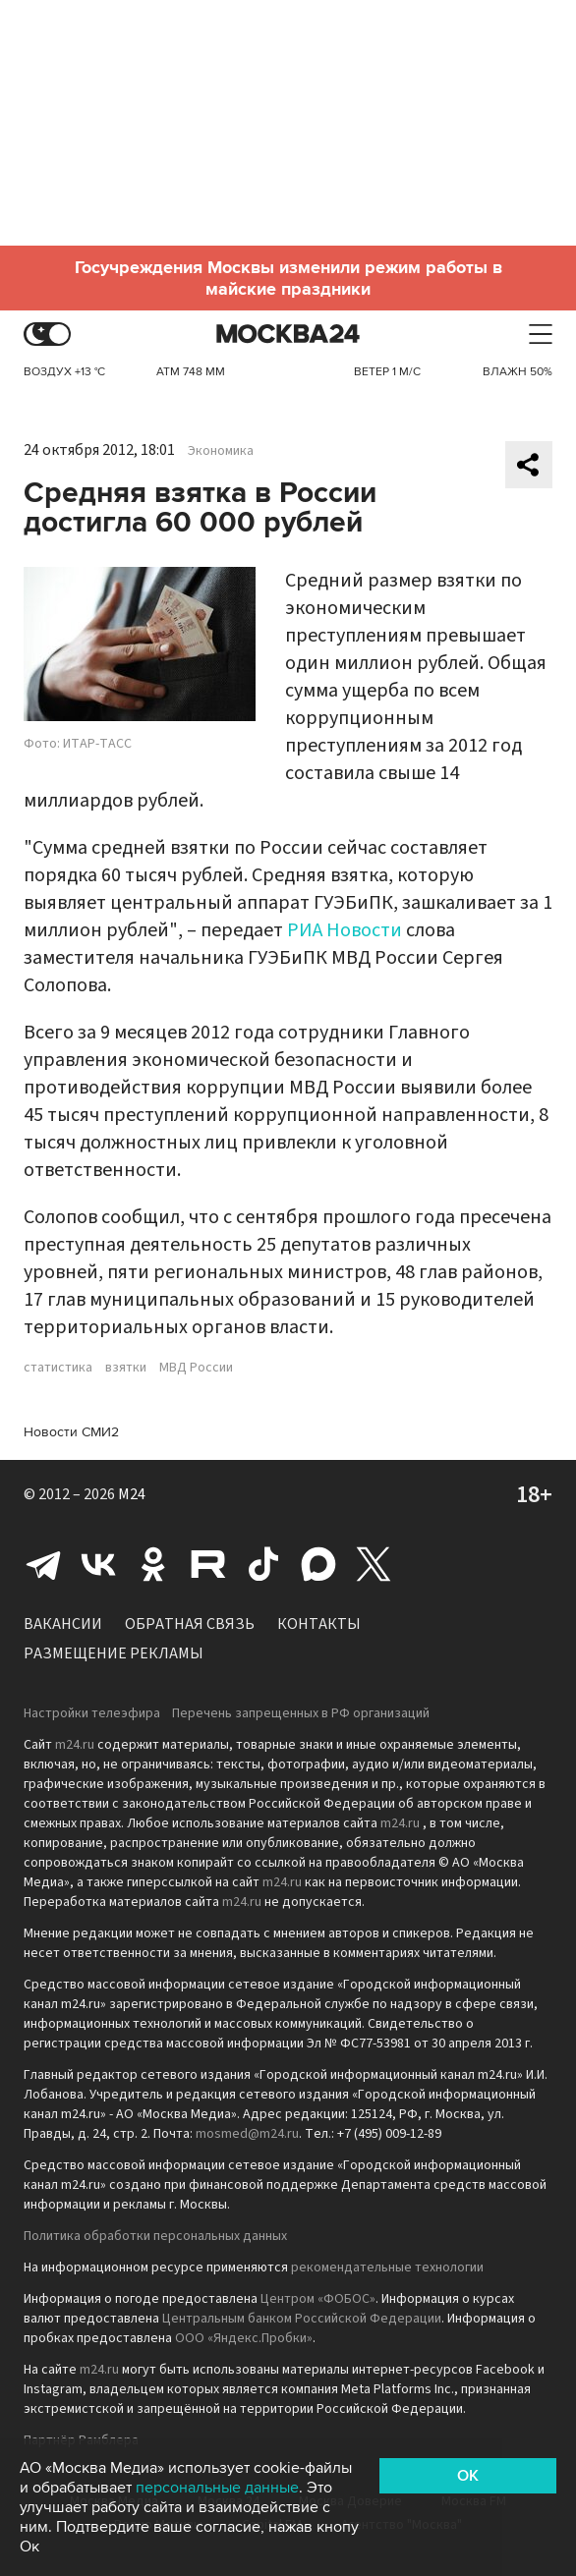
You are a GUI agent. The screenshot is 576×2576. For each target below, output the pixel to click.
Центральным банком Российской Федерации (301, 2318)
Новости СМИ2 (71, 1432)
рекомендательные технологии (387, 2267)
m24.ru (74, 1745)
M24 (131, 1494)
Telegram (43, 1564)
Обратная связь (190, 1624)
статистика (58, 1367)
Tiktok (263, 1564)
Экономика (221, 451)
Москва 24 (288, 334)
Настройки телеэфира (92, 1713)
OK (468, 2476)
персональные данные (217, 2487)
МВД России (196, 1367)
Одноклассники (153, 1564)
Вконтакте (98, 1564)
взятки (125, 1367)
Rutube (208, 1564)
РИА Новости (344, 930)
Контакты (319, 1624)
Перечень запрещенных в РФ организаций (301, 1713)
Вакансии (63, 1624)
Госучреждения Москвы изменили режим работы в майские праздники (288, 278)
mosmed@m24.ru (247, 2134)
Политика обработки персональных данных (155, 2236)
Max (318, 1564)
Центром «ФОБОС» (317, 2299)
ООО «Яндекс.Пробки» (244, 2338)
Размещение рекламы (113, 1653)
